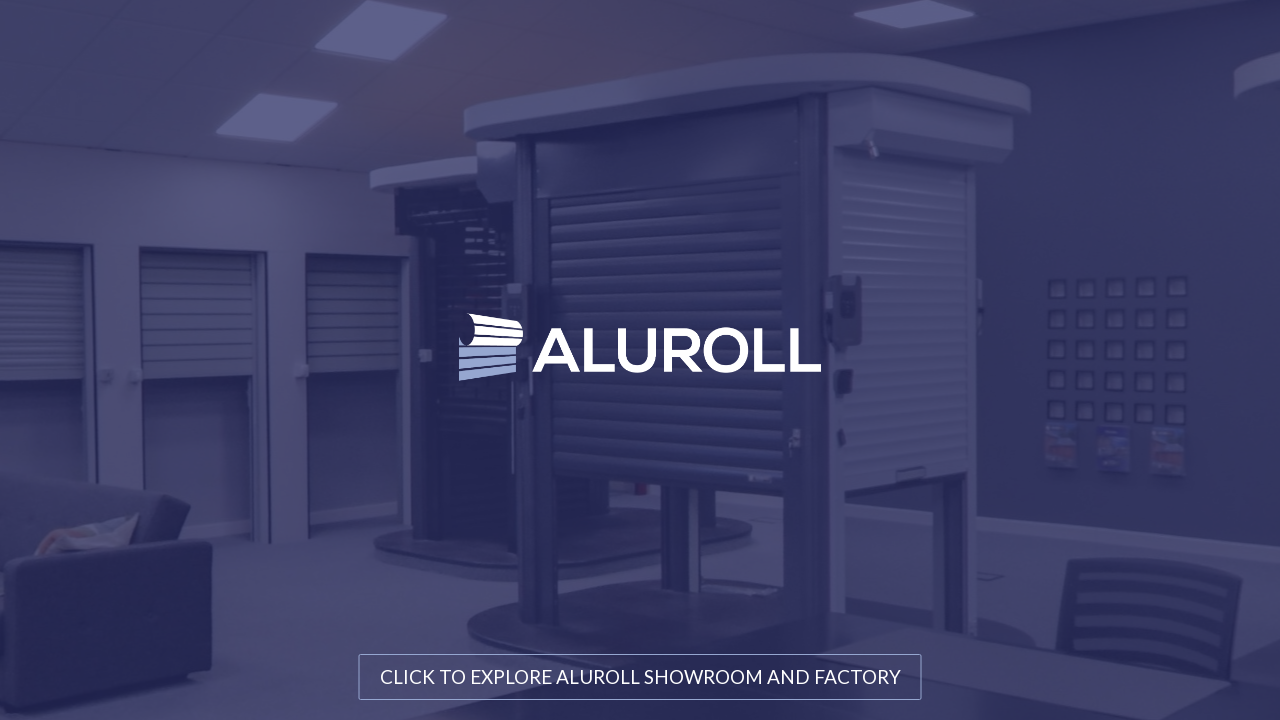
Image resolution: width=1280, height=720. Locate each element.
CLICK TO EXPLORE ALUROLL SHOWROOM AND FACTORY (640, 676)
